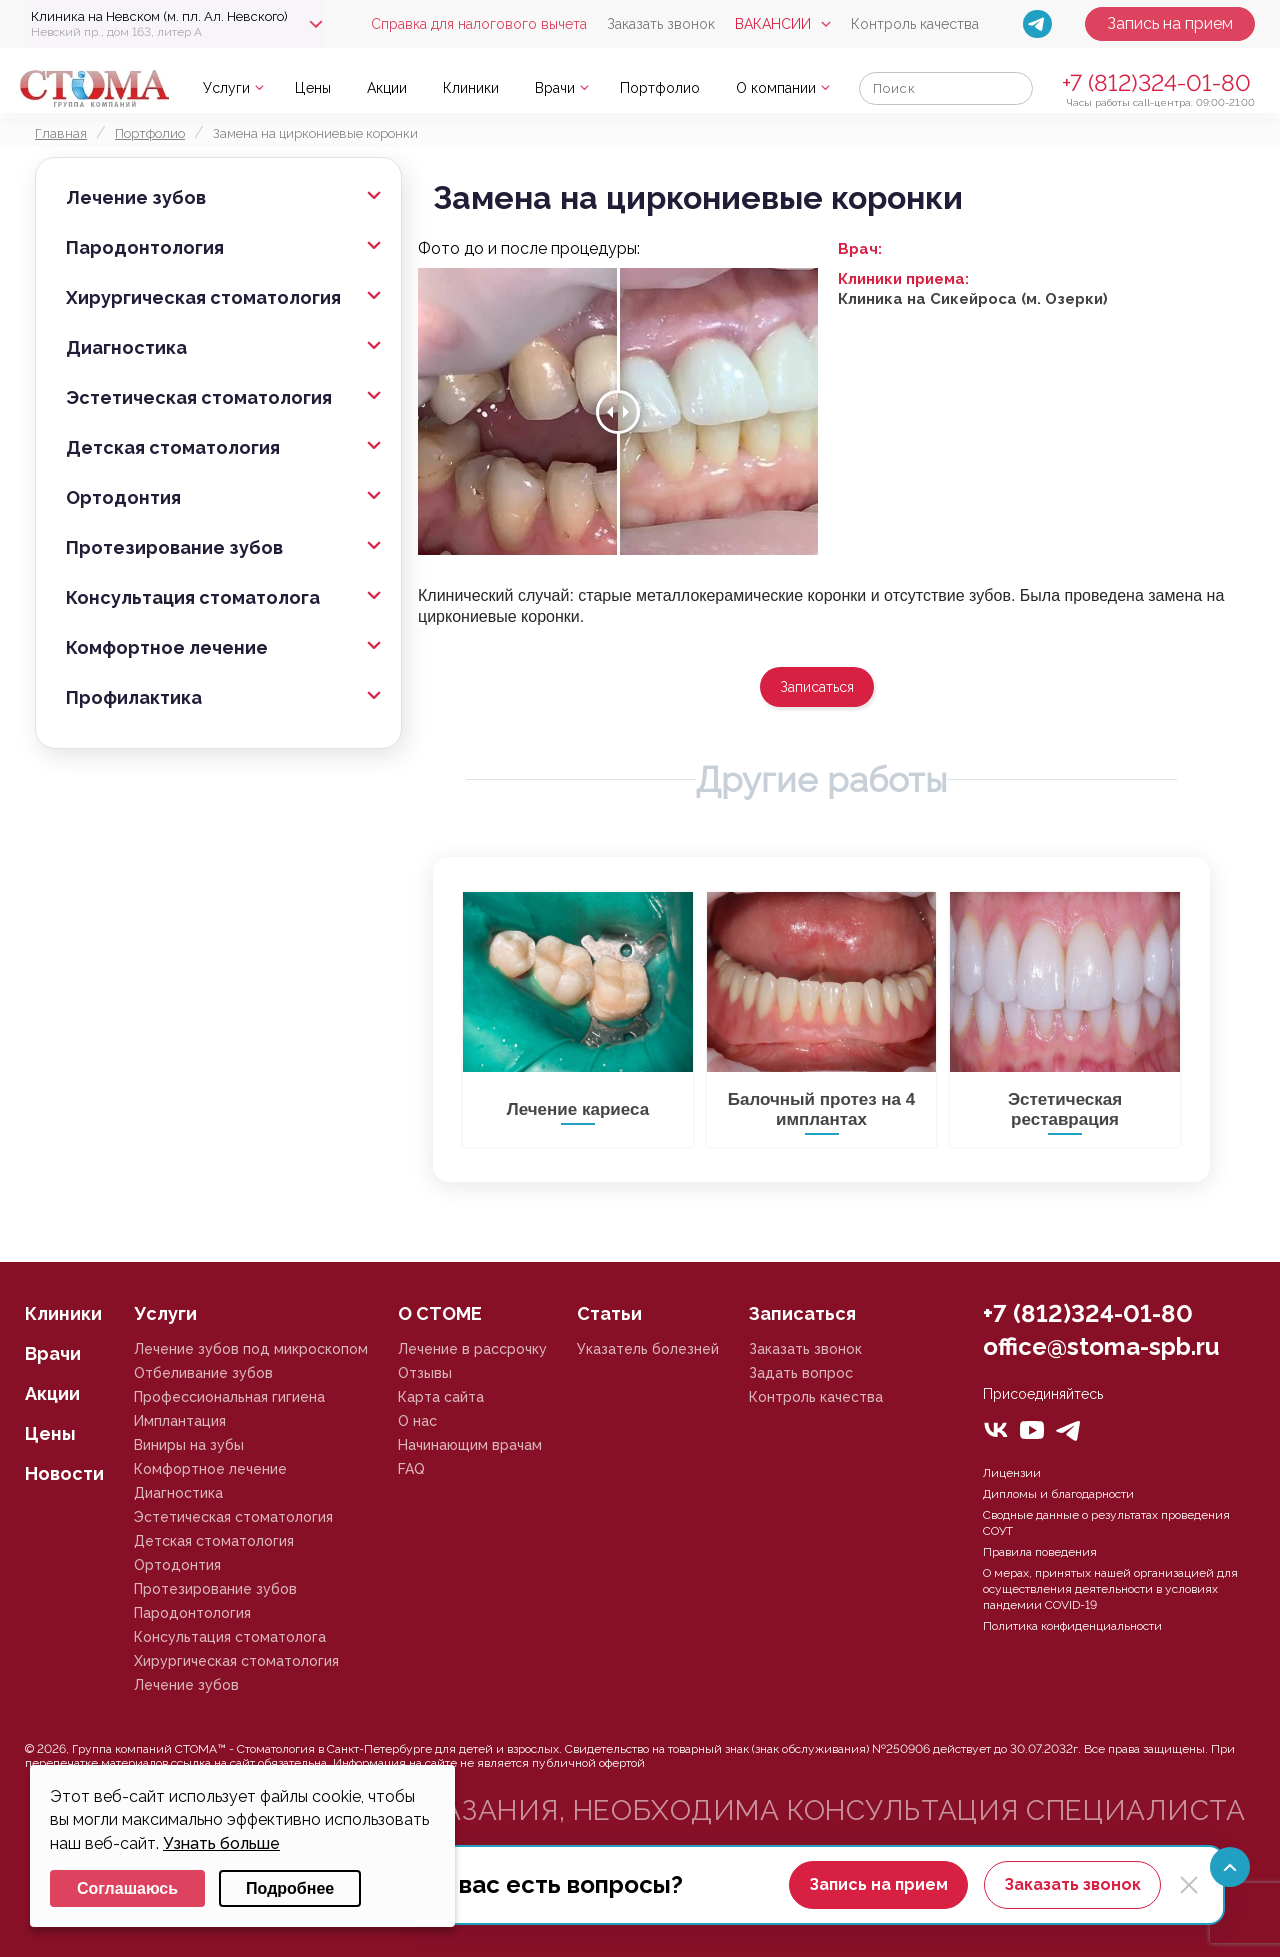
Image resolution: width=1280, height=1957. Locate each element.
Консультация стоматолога (193, 597)
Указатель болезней (648, 1349)
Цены (313, 88)
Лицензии (1012, 1473)
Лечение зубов (136, 197)
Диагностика (126, 347)
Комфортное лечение (167, 647)
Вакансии (773, 24)
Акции (387, 88)
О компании (776, 88)
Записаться (817, 687)
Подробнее (290, 1888)
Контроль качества (915, 24)
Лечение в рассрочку (472, 1349)
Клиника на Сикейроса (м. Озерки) (973, 299)
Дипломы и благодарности (1058, 1494)
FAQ (411, 1469)
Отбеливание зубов (203, 1373)
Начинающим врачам (470, 1445)
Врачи (555, 88)
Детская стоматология (173, 447)
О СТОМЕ (440, 1313)
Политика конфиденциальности (1072, 1626)
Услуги (226, 88)
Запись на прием (1170, 23)
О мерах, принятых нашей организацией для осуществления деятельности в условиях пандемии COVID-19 (1110, 1589)
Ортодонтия (123, 497)
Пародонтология (145, 247)
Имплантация (180, 1421)
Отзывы (425, 1373)
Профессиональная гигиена (229, 1397)
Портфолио (660, 88)
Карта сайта (441, 1397)
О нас (417, 1421)
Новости (64, 1473)
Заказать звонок (661, 24)
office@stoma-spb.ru (1101, 1346)
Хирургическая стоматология (203, 297)
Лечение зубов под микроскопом (251, 1349)
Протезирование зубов (174, 547)
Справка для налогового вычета (479, 24)
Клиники (471, 88)
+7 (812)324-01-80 (1156, 82)
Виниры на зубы (189, 1445)
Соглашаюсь (127, 1888)
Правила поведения (1040, 1552)
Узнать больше (221, 1843)
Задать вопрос (801, 1373)
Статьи (609, 1313)
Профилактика (134, 697)
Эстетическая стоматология (199, 397)
